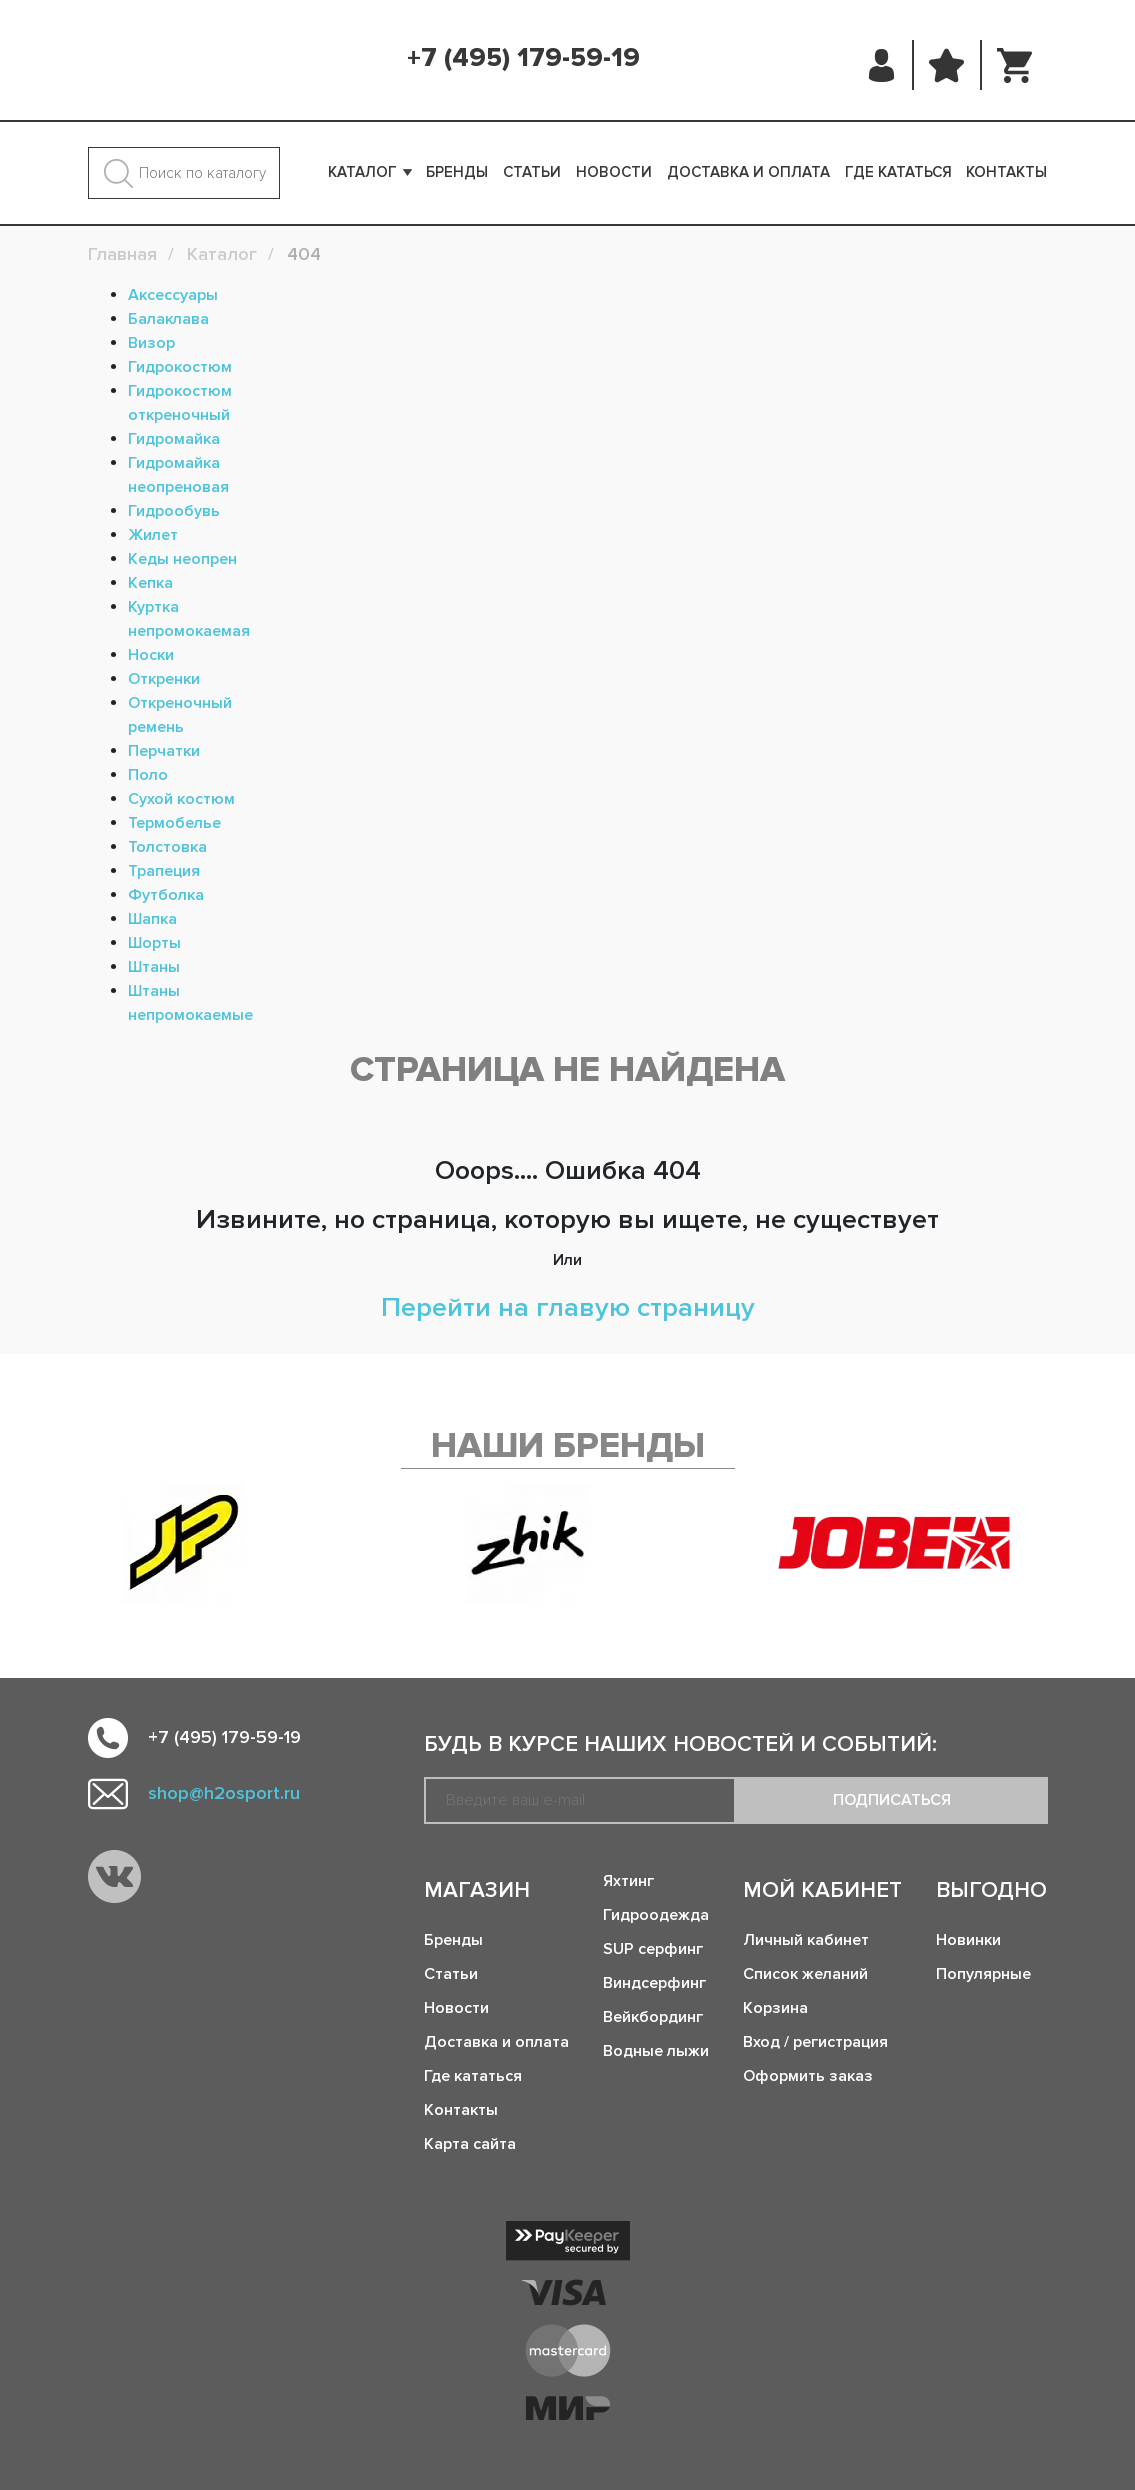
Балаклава (168, 319)
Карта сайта (470, 2144)
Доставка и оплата (748, 172)
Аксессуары (173, 295)
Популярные (983, 1974)
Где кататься (898, 172)
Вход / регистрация (815, 2042)
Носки (151, 655)
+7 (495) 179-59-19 (523, 58)
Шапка (152, 919)
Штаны (154, 967)
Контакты (1006, 172)
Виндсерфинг (654, 1983)
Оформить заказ (808, 2076)
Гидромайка (174, 439)
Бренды (457, 172)
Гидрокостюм (180, 367)
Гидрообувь (174, 511)
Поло (148, 775)
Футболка (166, 895)
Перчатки (164, 751)
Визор (151, 343)
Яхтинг (628, 1881)
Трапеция (164, 871)
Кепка (150, 583)
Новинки (968, 1940)
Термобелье (174, 823)
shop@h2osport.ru (224, 1793)
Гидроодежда (656, 1915)
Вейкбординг (653, 2017)
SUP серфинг (653, 1949)
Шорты (154, 943)
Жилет (153, 535)
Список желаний (805, 1974)
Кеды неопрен (182, 559)
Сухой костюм (181, 799)
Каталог (362, 172)
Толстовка (167, 847)
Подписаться (892, 1800)
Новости (614, 172)
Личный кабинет (806, 1940)
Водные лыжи (656, 2051)
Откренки (164, 679)
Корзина (775, 2008)
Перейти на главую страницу (568, 1307)
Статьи (532, 172)
